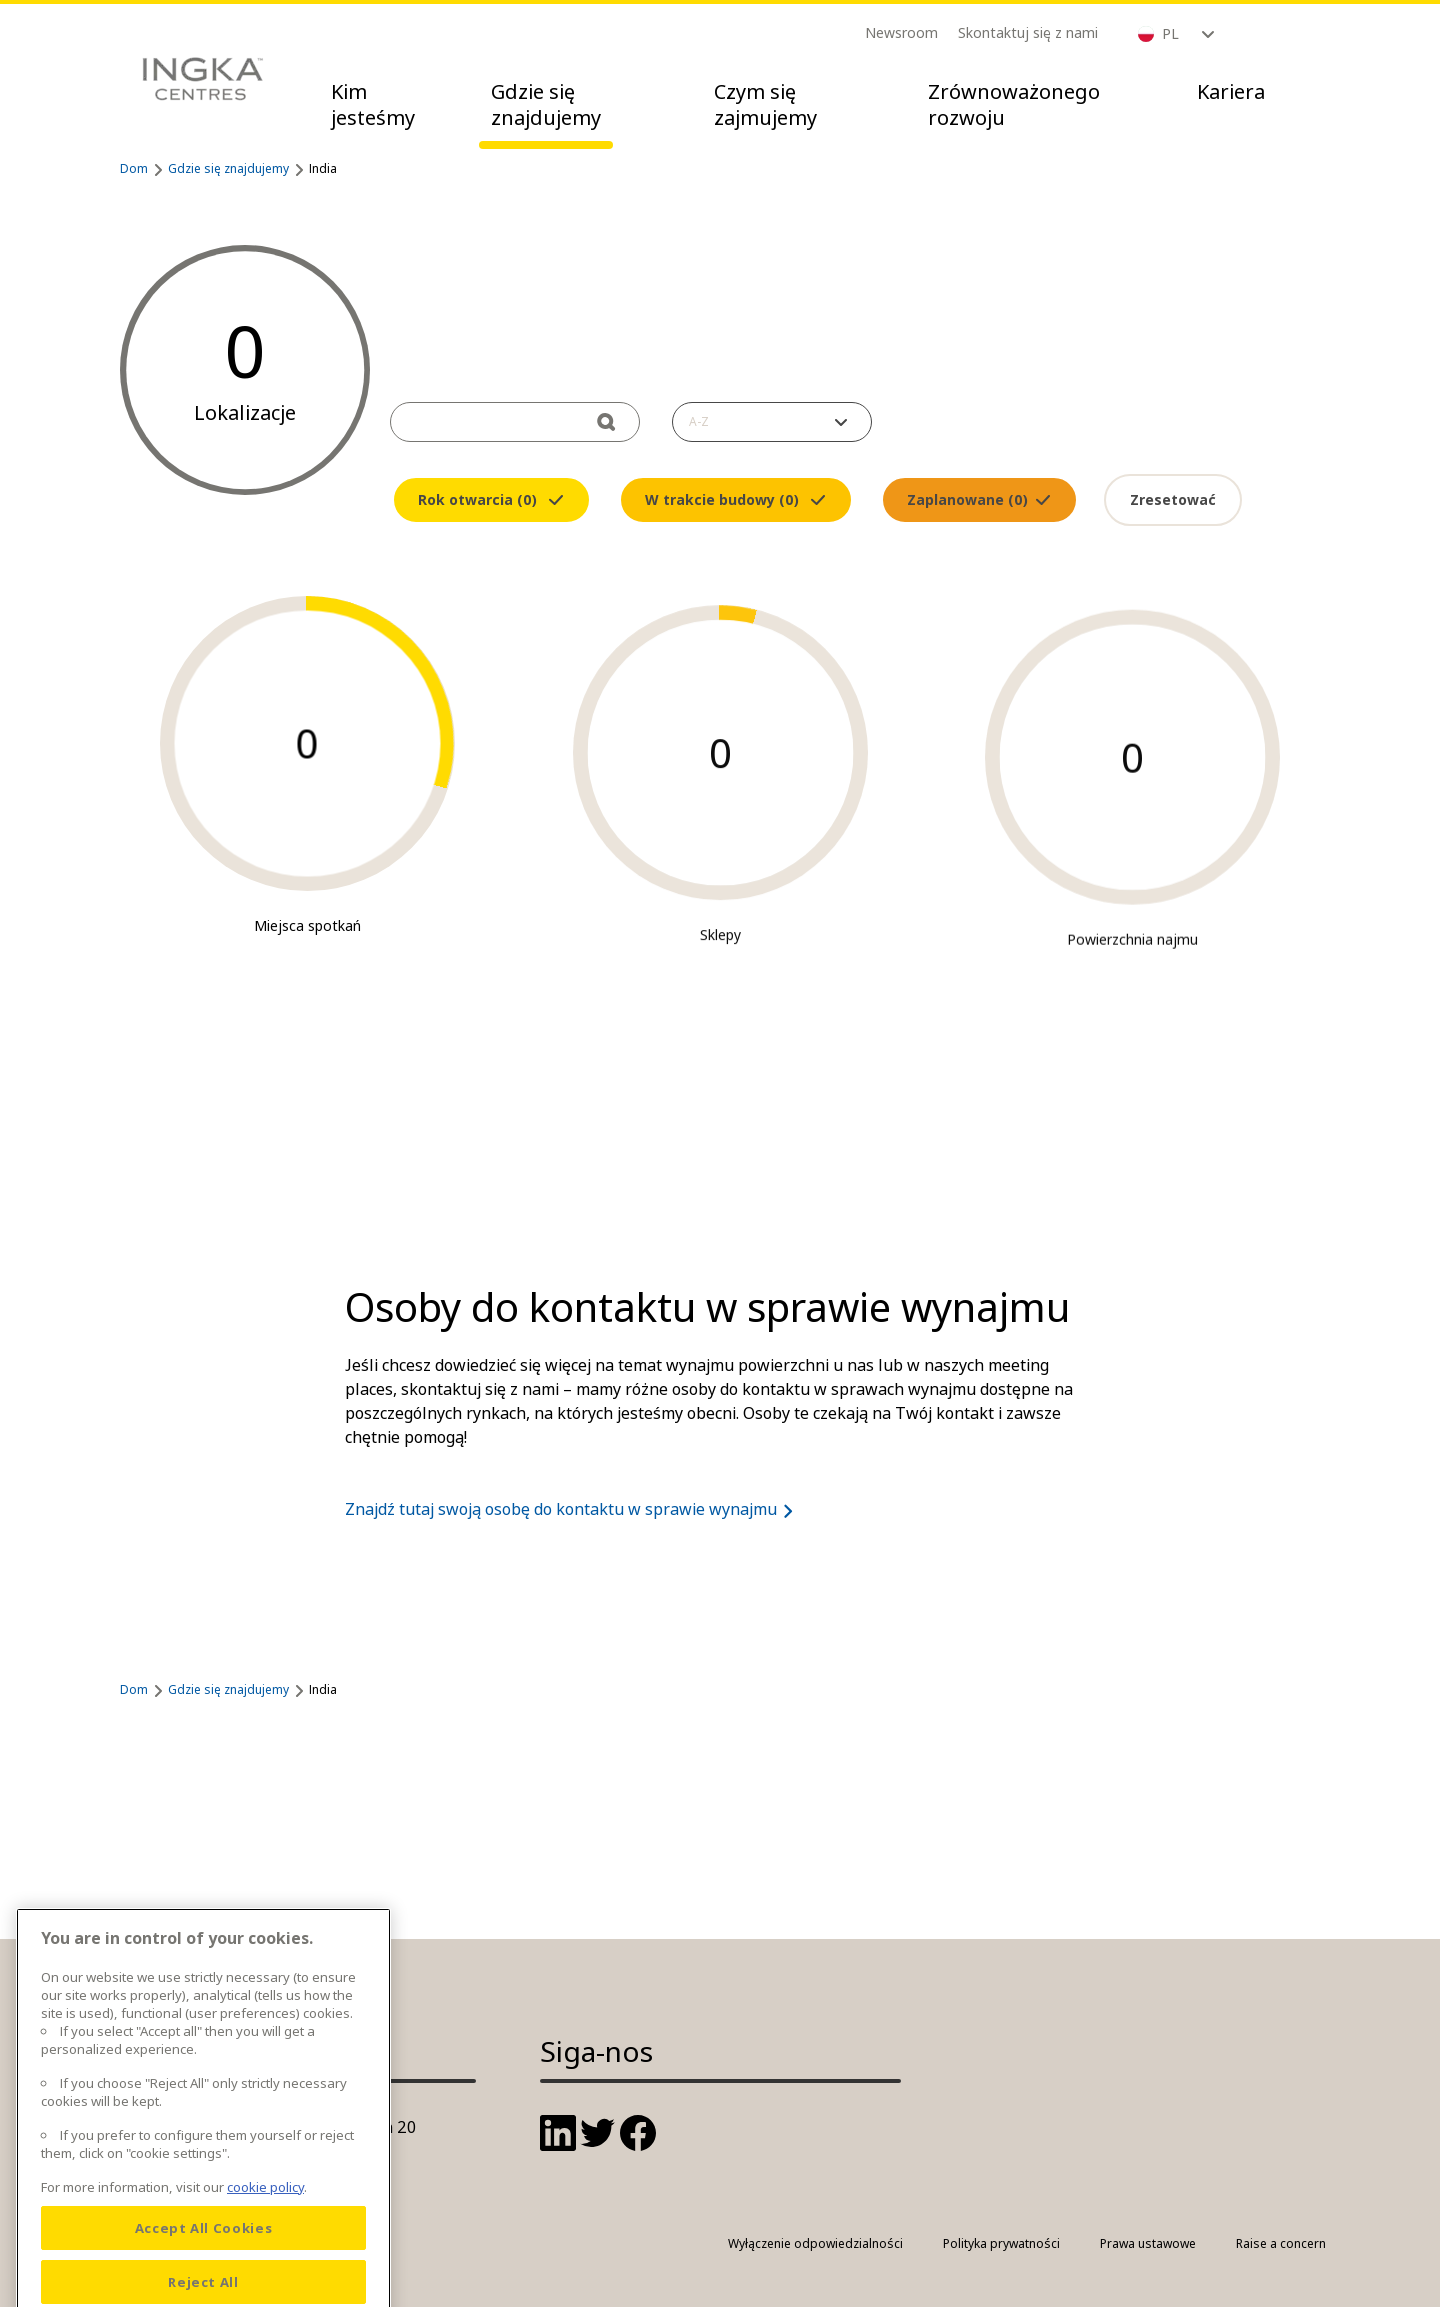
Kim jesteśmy (373, 104)
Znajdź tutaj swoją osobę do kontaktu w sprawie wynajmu (573, 1509)
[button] (772, 422)
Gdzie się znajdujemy (546, 104)
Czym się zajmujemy (765, 104)
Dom (134, 168)
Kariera (1231, 91)
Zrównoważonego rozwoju (1014, 104)
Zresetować (1173, 499)
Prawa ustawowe (1148, 2243)
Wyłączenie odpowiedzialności (815, 2243)
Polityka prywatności (1001, 2243)
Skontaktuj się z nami (1028, 32)
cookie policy (265, 2275)
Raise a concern (1281, 2243)
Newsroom (901, 32)
